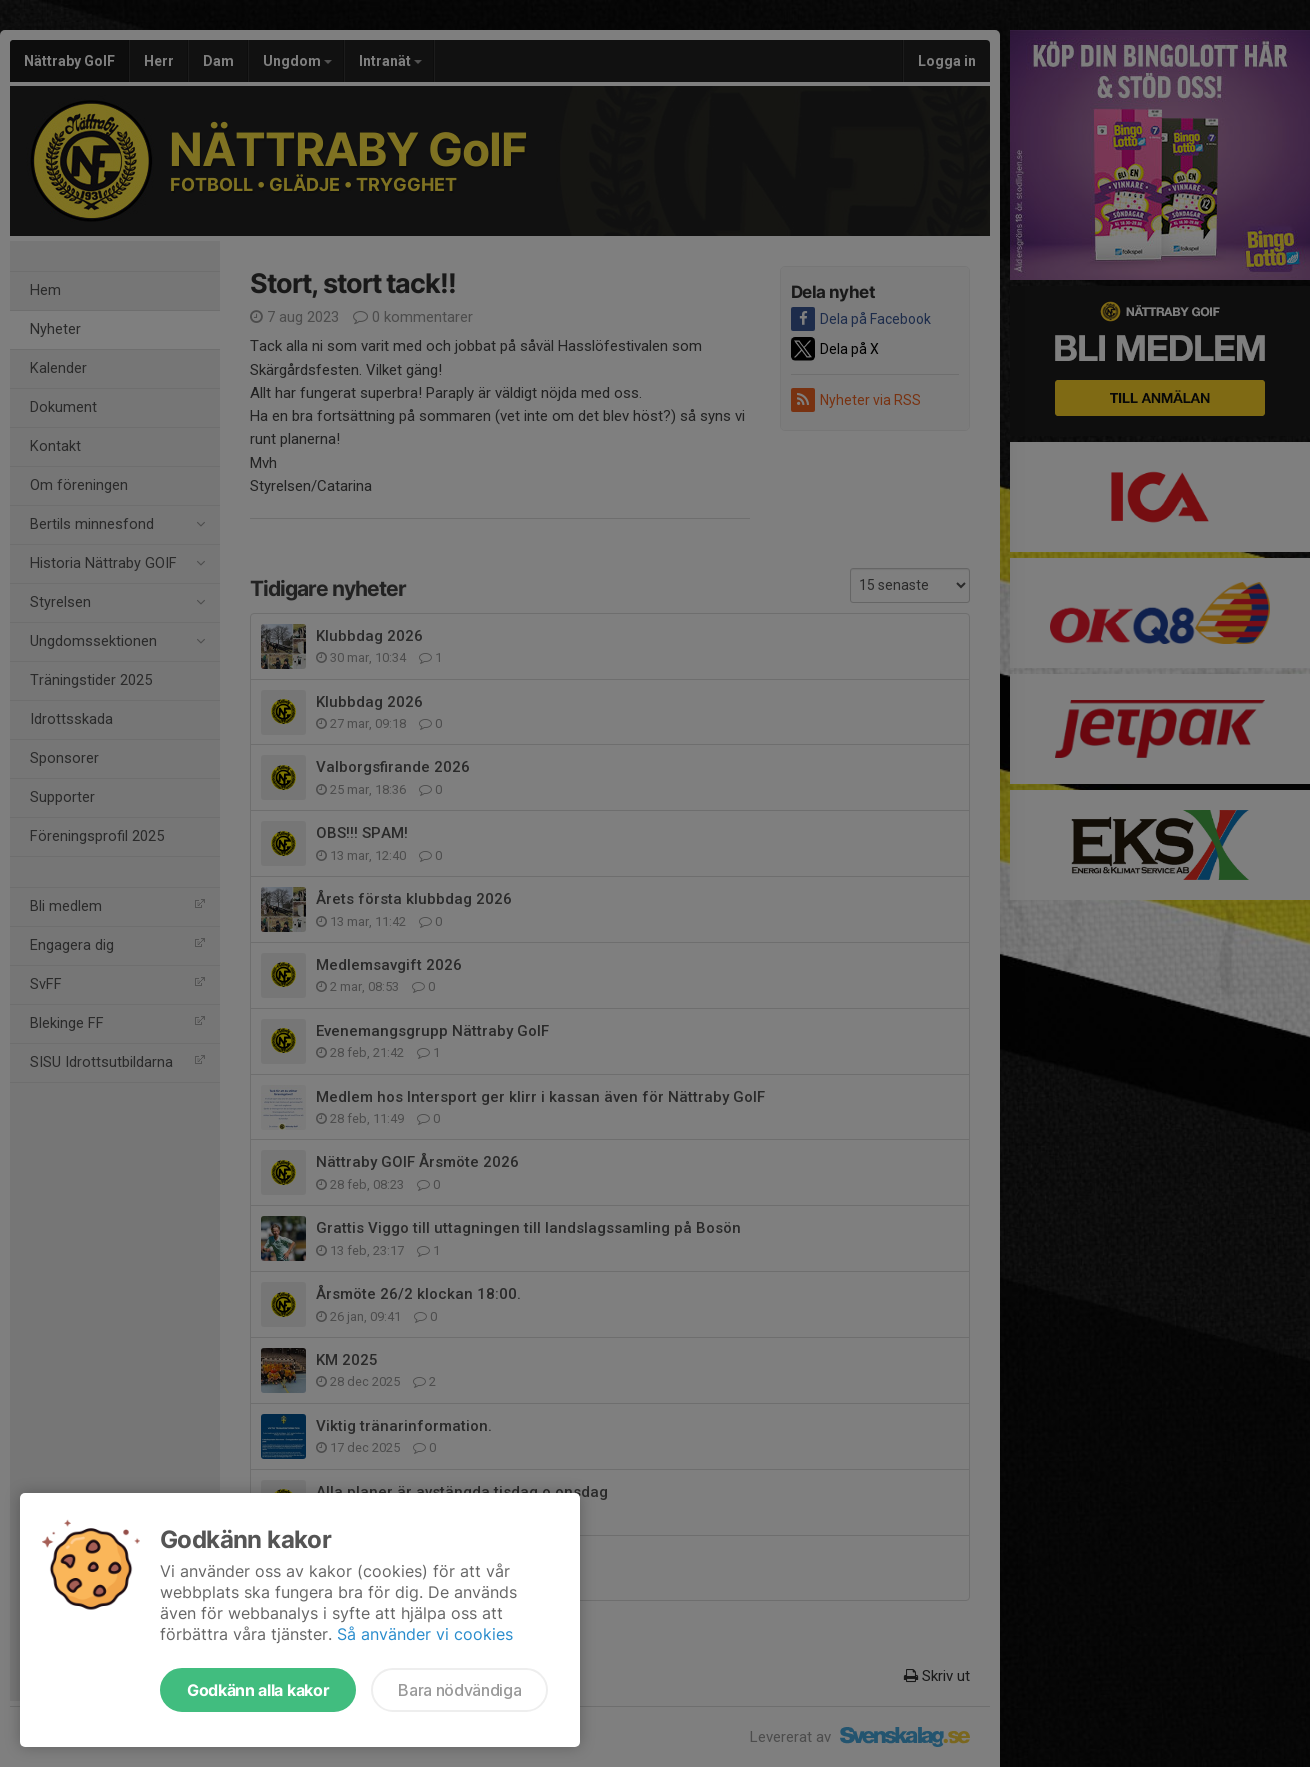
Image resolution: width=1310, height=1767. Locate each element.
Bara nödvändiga (459, 1690)
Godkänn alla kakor (258, 1690)
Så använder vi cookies (425, 1634)
